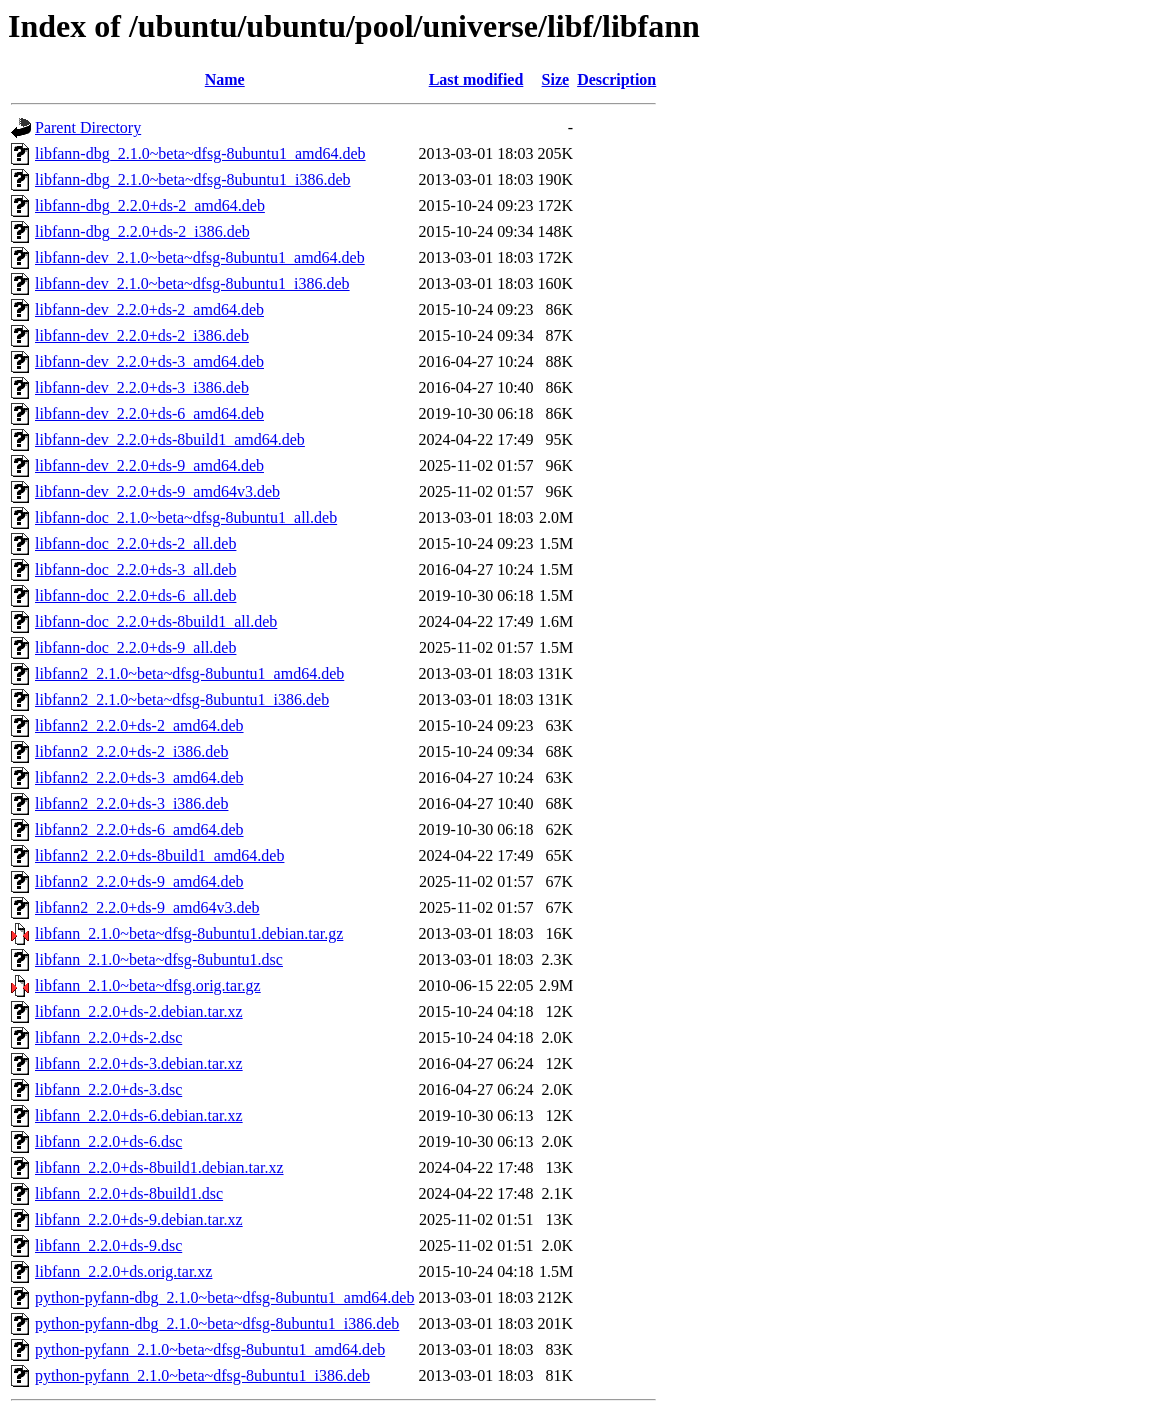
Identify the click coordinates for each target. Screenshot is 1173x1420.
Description (616, 79)
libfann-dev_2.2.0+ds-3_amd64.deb (149, 361)
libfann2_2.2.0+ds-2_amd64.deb (139, 725)
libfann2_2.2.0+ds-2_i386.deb (131, 751)
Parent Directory (88, 127)
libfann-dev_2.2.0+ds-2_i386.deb (142, 335)
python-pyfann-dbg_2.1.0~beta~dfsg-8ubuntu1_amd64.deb (224, 1297)
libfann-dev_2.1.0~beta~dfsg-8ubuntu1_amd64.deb (200, 257)
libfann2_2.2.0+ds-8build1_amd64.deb (159, 855)
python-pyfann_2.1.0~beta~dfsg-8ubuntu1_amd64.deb (210, 1349)
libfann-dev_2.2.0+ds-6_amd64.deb (149, 413)
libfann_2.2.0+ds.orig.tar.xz (123, 1271)
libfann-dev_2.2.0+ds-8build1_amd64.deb (170, 439)
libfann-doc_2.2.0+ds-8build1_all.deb (156, 621)
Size (556, 79)
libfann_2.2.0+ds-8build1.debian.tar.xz (159, 1167)
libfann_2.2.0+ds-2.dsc (108, 1037)
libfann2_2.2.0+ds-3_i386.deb (131, 803)
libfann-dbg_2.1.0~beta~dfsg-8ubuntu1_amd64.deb (200, 153)
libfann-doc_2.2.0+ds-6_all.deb (135, 595)
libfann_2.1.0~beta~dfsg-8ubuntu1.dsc (159, 959)
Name (225, 79)
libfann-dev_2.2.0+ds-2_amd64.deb (149, 309)
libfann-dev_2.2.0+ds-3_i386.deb (142, 387)
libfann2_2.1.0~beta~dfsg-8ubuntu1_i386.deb (182, 699)
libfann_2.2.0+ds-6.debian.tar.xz (139, 1115)
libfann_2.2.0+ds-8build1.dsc (129, 1193)
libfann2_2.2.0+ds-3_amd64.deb (139, 777)
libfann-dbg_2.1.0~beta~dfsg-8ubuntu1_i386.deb (192, 179)
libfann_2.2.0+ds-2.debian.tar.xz (139, 1011)
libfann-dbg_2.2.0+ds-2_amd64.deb (150, 205)
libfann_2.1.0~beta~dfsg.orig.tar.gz (148, 985)
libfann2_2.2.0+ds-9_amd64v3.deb (147, 907)
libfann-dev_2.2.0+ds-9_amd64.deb (149, 465)
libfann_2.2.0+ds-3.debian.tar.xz (139, 1063)
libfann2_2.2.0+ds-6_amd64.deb (139, 829)
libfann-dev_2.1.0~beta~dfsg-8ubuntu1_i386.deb (192, 283)
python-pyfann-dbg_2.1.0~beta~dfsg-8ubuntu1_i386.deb (217, 1323)
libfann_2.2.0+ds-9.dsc (108, 1245)
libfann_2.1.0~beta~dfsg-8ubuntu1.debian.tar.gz (189, 933)
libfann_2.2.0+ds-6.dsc (108, 1141)
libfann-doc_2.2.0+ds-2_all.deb (135, 543)
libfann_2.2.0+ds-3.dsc (108, 1089)
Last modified (476, 79)
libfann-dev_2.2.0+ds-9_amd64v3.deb (157, 491)
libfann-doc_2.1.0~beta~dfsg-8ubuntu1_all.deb (186, 517)
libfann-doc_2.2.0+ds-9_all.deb (135, 647)
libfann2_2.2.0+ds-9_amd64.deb (139, 881)
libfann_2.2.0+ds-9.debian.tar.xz (139, 1219)
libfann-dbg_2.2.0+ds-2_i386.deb (142, 231)
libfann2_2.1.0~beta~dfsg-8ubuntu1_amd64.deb (189, 673)
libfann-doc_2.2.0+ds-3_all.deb (135, 569)
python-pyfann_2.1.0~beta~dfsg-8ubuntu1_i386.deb (202, 1375)
